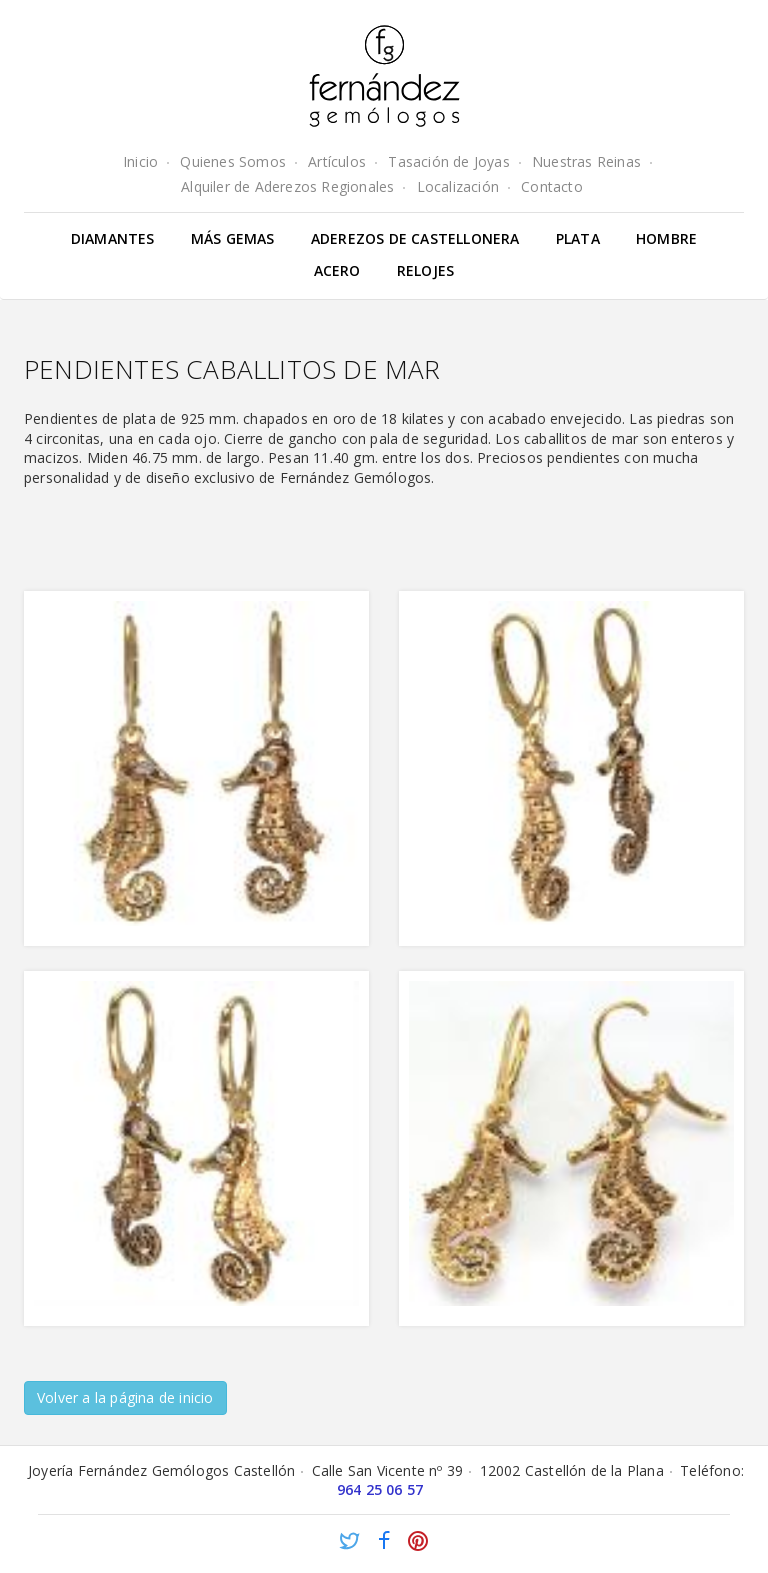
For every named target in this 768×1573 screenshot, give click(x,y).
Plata (578, 238)
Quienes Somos (233, 161)
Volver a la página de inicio (125, 1397)
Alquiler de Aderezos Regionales (287, 186)
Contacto (552, 186)
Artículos (337, 161)
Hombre (666, 238)
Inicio (140, 161)
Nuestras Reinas (586, 161)
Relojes (425, 270)
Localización (458, 186)
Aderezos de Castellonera (415, 238)
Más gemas (233, 238)
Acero (337, 270)
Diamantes (113, 238)
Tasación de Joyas (448, 161)
